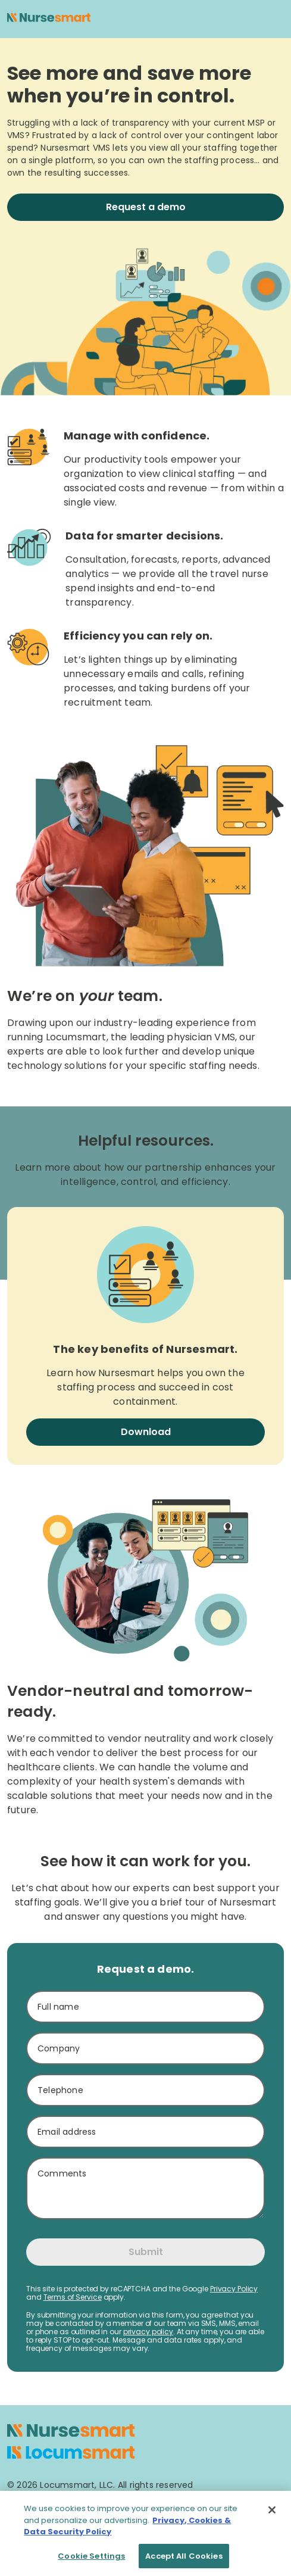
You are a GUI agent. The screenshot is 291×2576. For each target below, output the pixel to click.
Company (58, 2048)
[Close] (272, 2515)
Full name (58, 2007)
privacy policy (148, 2331)
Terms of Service (72, 2297)
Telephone (60, 2090)
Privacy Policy (234, 2289)
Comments (62, 2173)
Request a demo (146, 207)
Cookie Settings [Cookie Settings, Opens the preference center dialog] (91, 2560)
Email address (66, 2132)
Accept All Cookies (183, 2560)
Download (146, 1432)
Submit (146, 2252)
